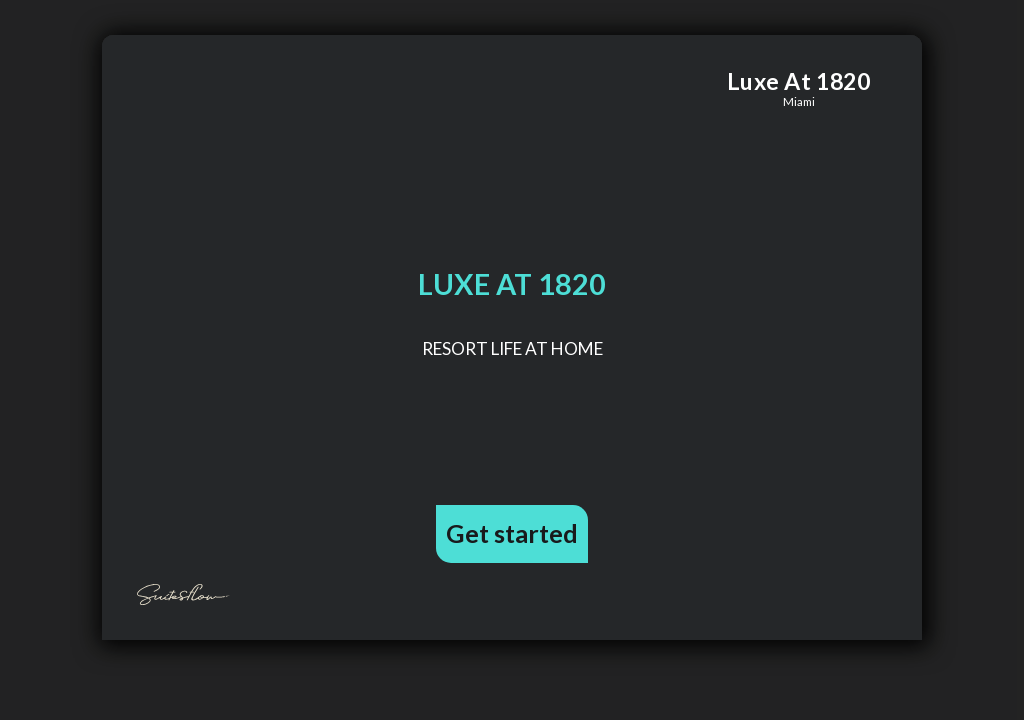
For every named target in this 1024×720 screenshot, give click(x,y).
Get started (512, 533)
